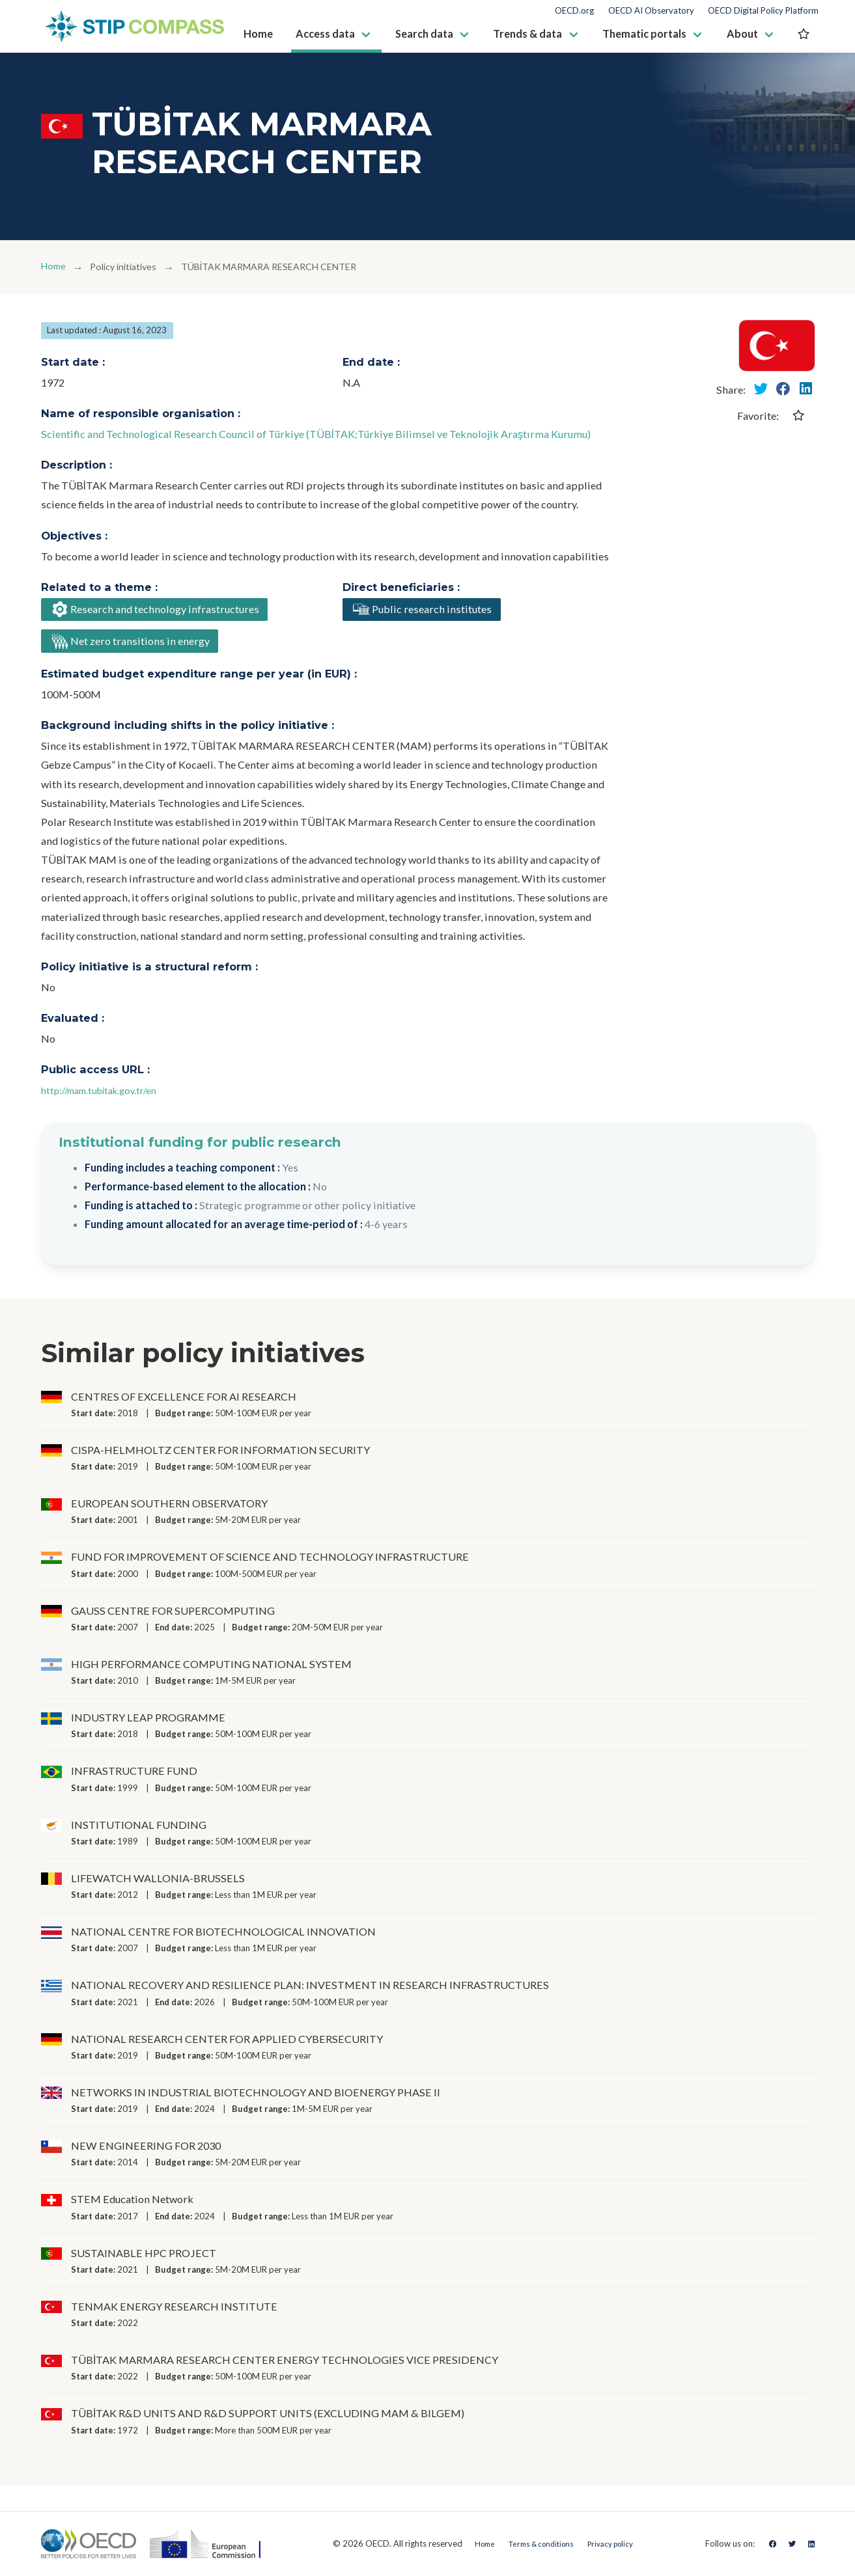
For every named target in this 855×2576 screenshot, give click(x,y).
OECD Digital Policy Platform (763, 11)
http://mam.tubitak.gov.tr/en (107, 1097)
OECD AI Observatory (651, 11)
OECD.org (574, 11)
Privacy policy (614, 2543)
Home (55, 267)
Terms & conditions (535, 2543)
